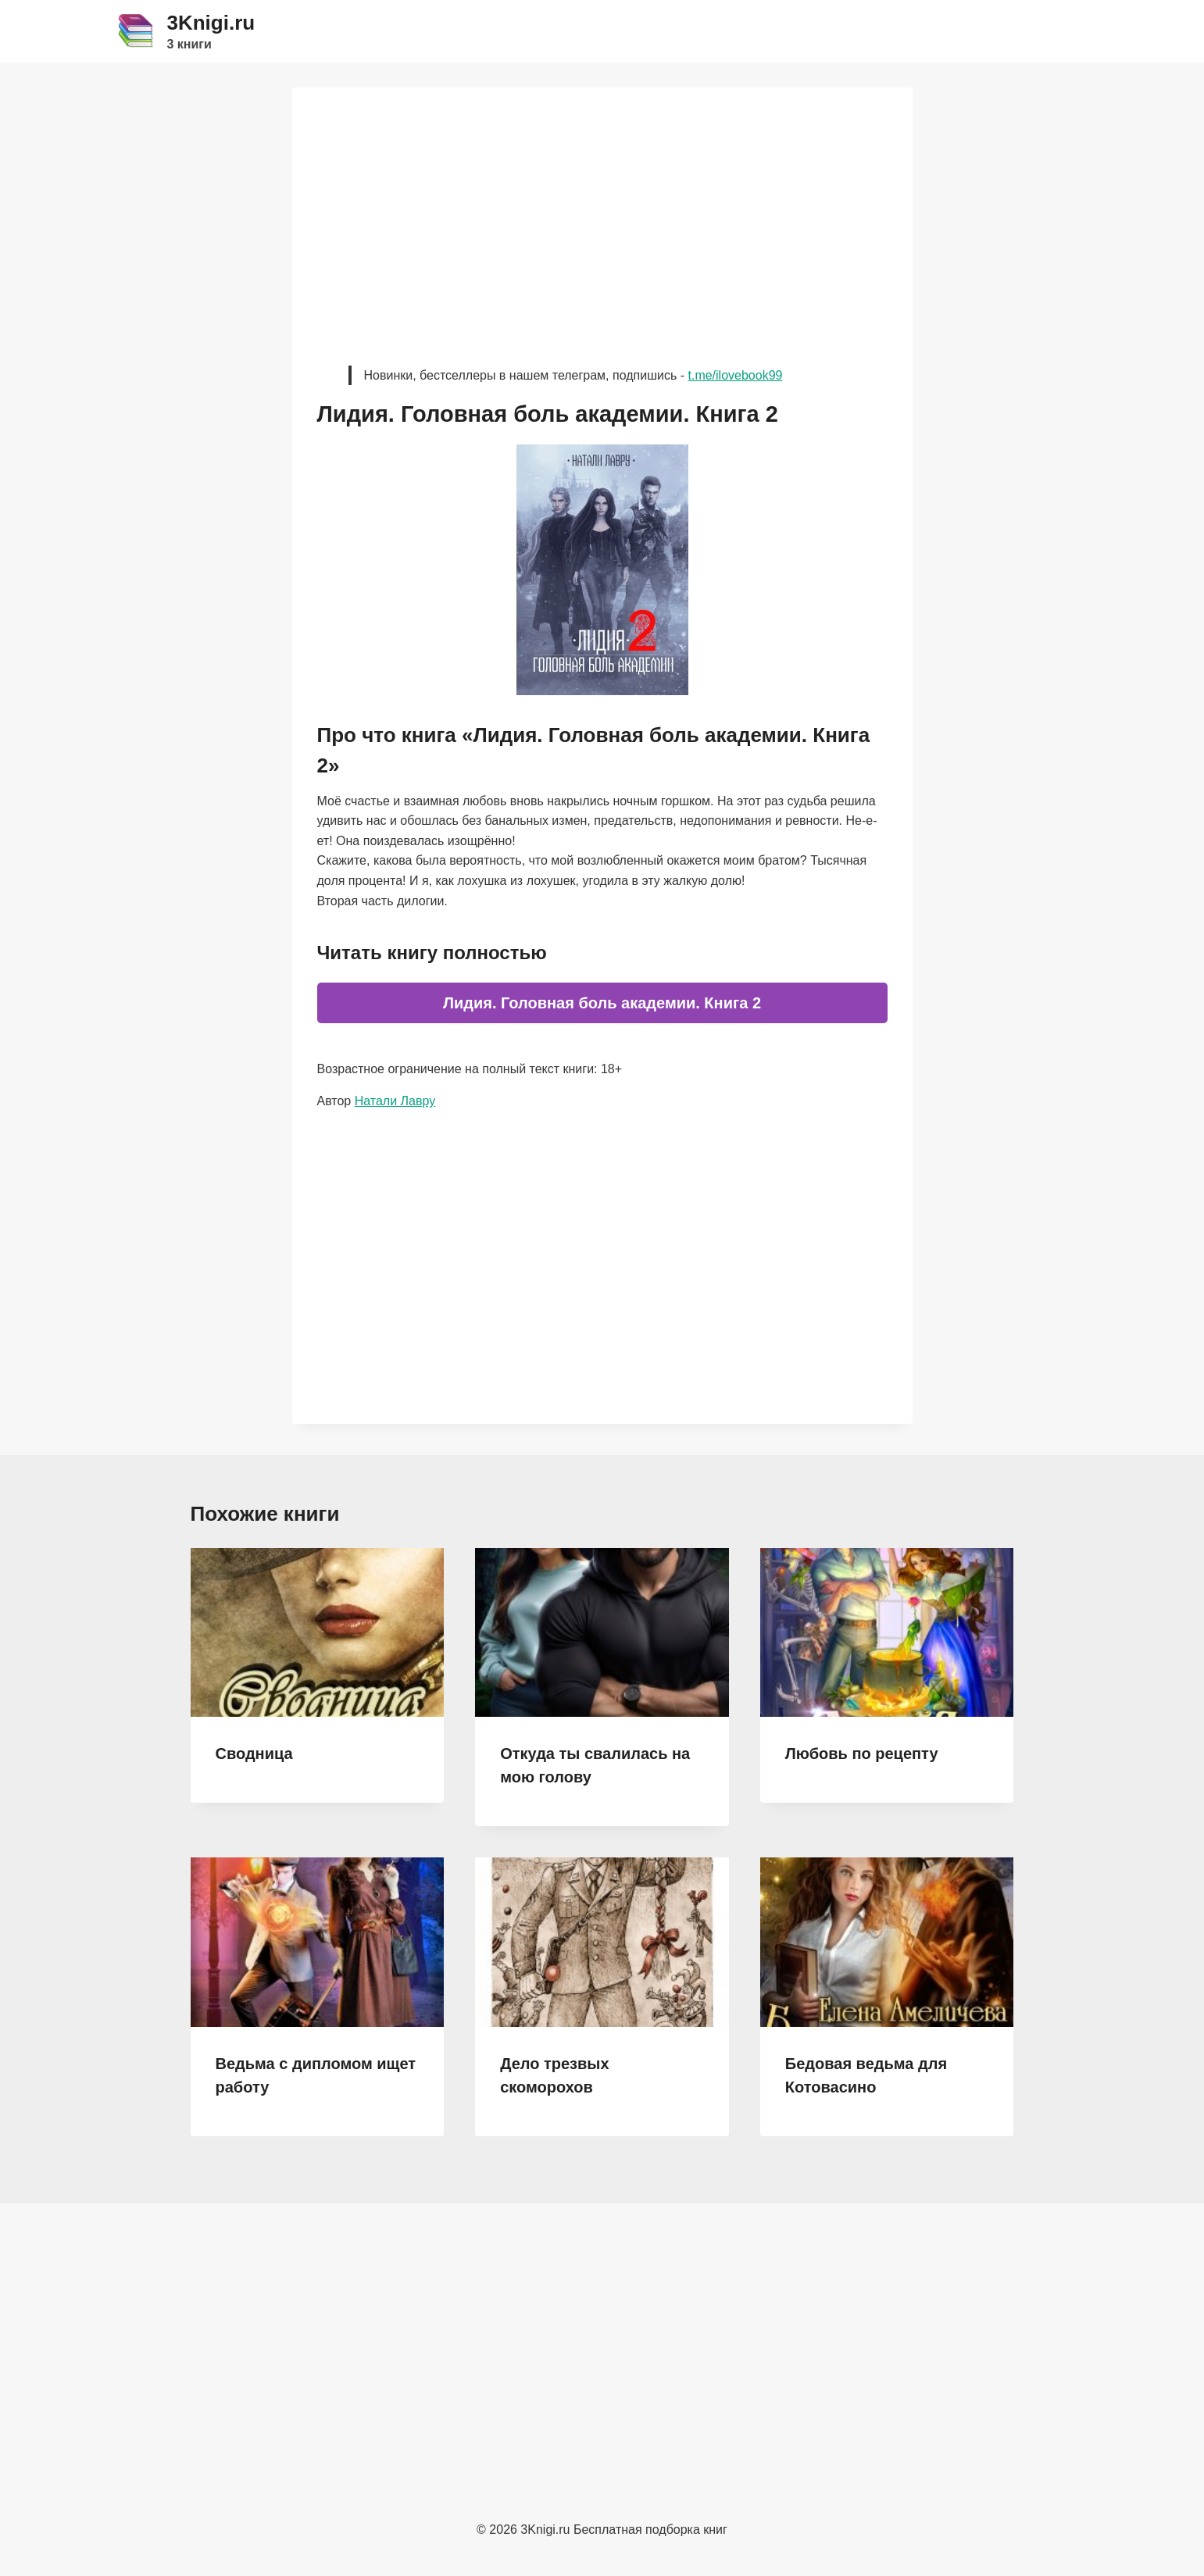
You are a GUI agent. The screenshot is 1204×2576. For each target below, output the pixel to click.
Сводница (254, 1753)
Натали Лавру (395, 1101)
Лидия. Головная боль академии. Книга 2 (602, 1002)
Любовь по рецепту (861, 1753)
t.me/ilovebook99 (735, 375)
